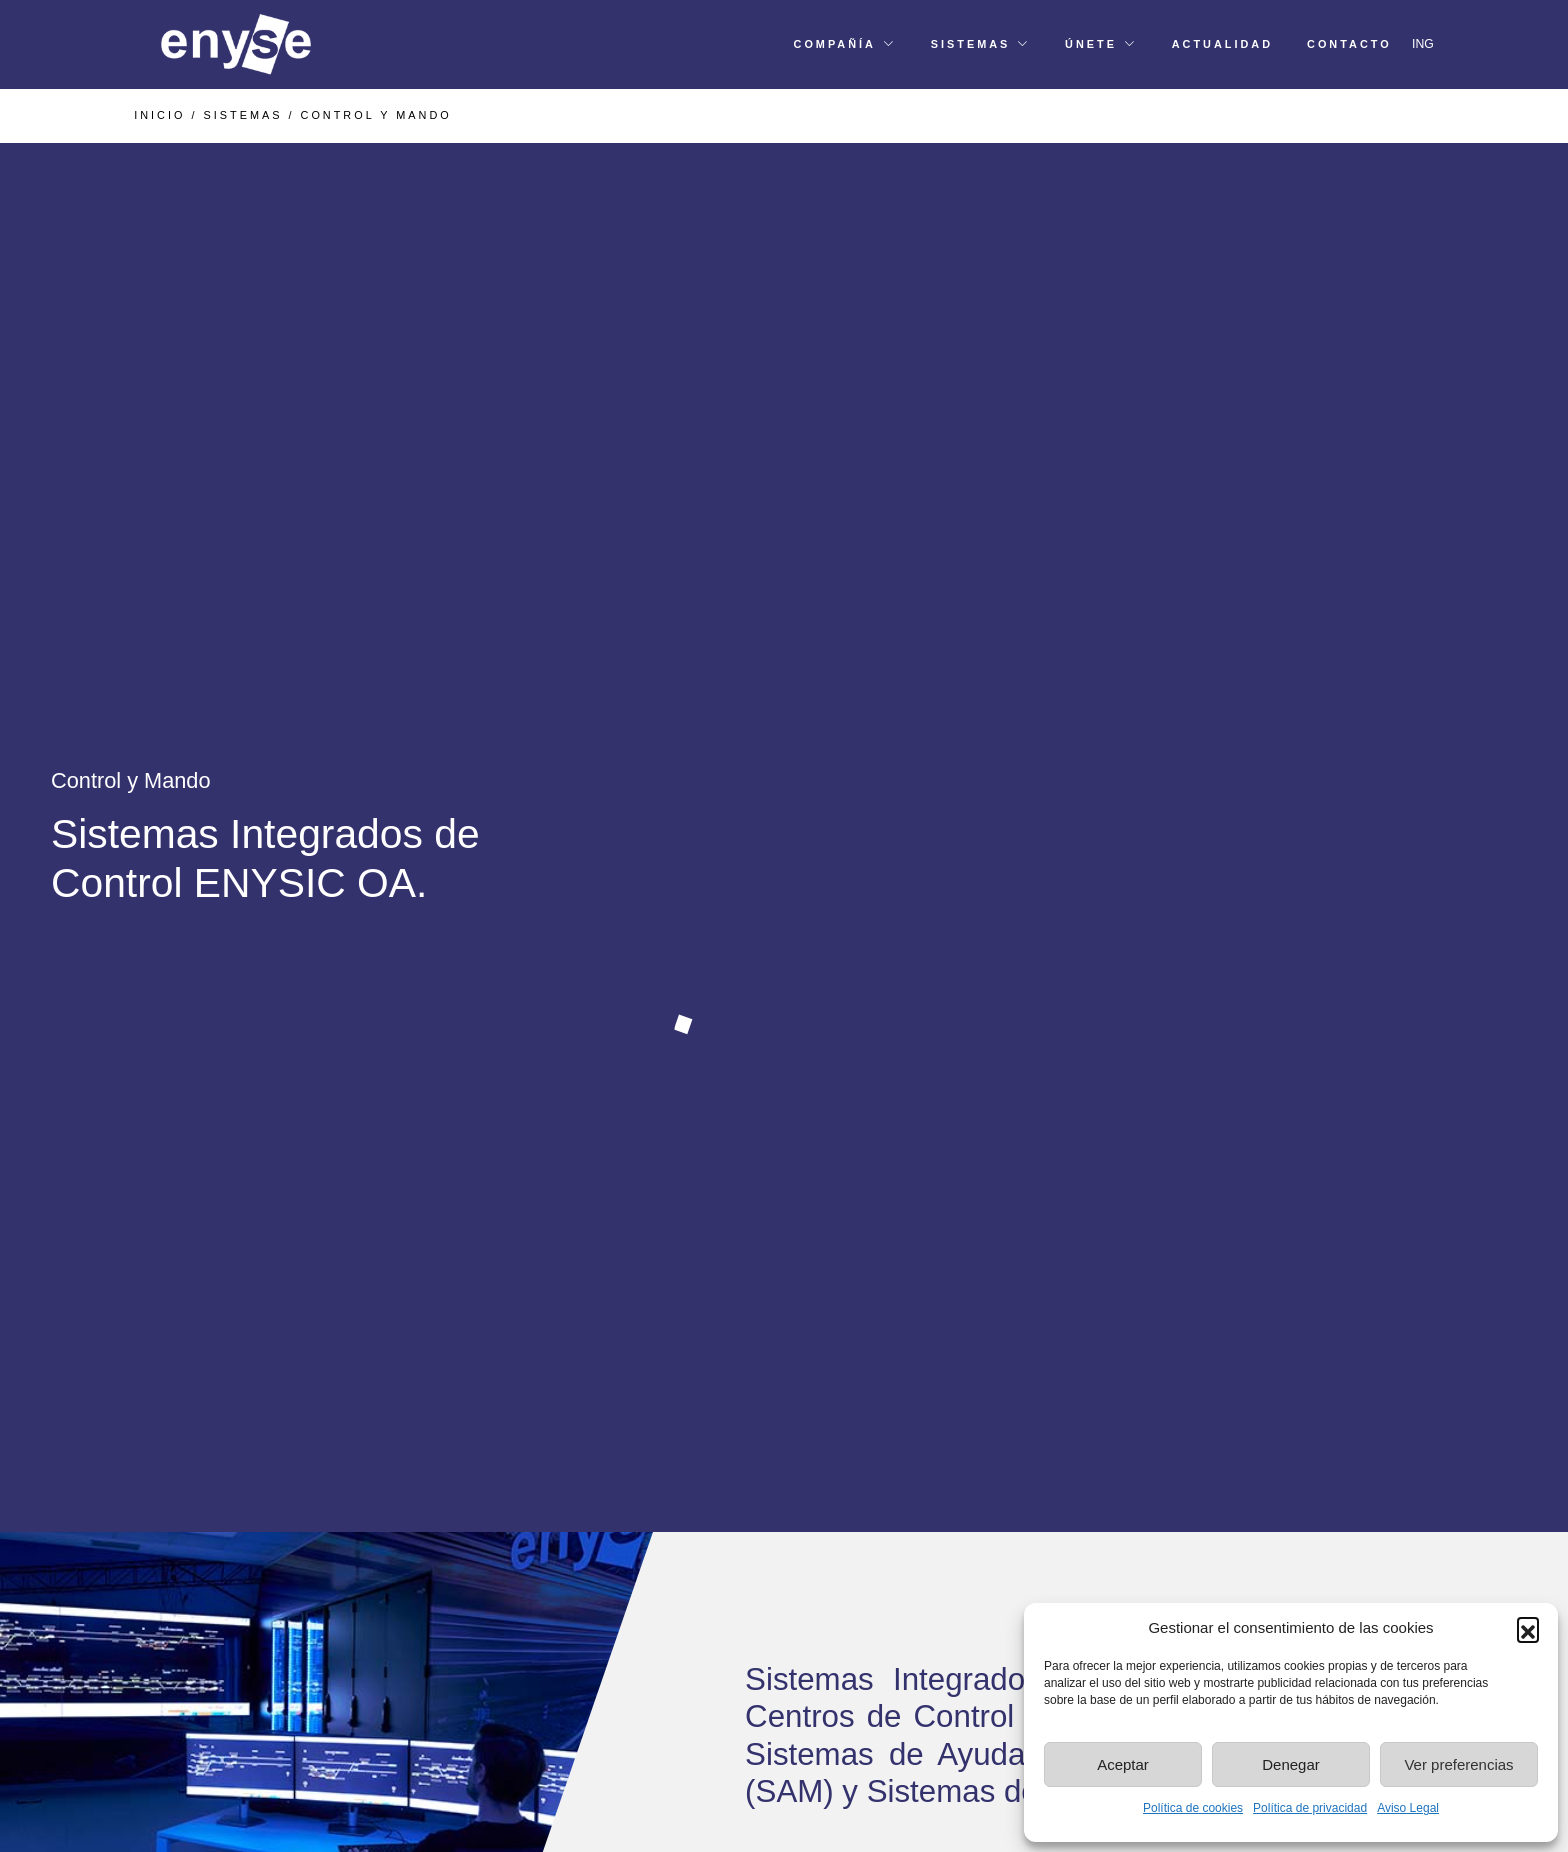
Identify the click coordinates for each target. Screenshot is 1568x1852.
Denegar (1291, 1764)
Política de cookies (1193, 1808)
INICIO (159, 115)
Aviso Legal (1408, 1808)
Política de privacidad (1310, 1808)
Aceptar (1123, 1764)
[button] (1528, 1628)
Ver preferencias (1458, 1764)
